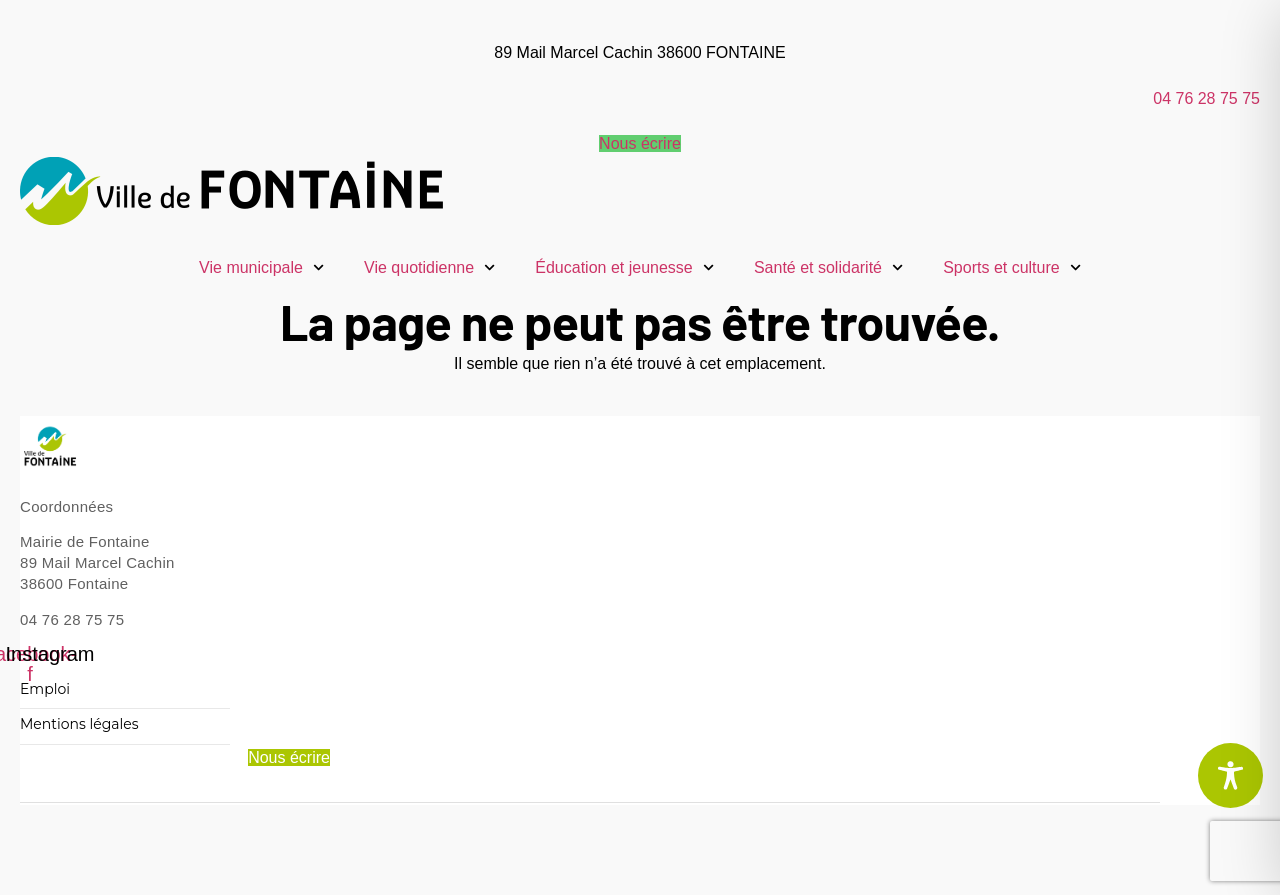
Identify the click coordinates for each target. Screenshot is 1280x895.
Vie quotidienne (429, 267)
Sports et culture (1012, 267)
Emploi (45, 689)
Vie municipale (261, 267)
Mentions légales (79, 724)
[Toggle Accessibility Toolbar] (1230, 775)
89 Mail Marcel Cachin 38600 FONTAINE (639, 52)
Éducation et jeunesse (624, 267)
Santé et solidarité (828, 267)
